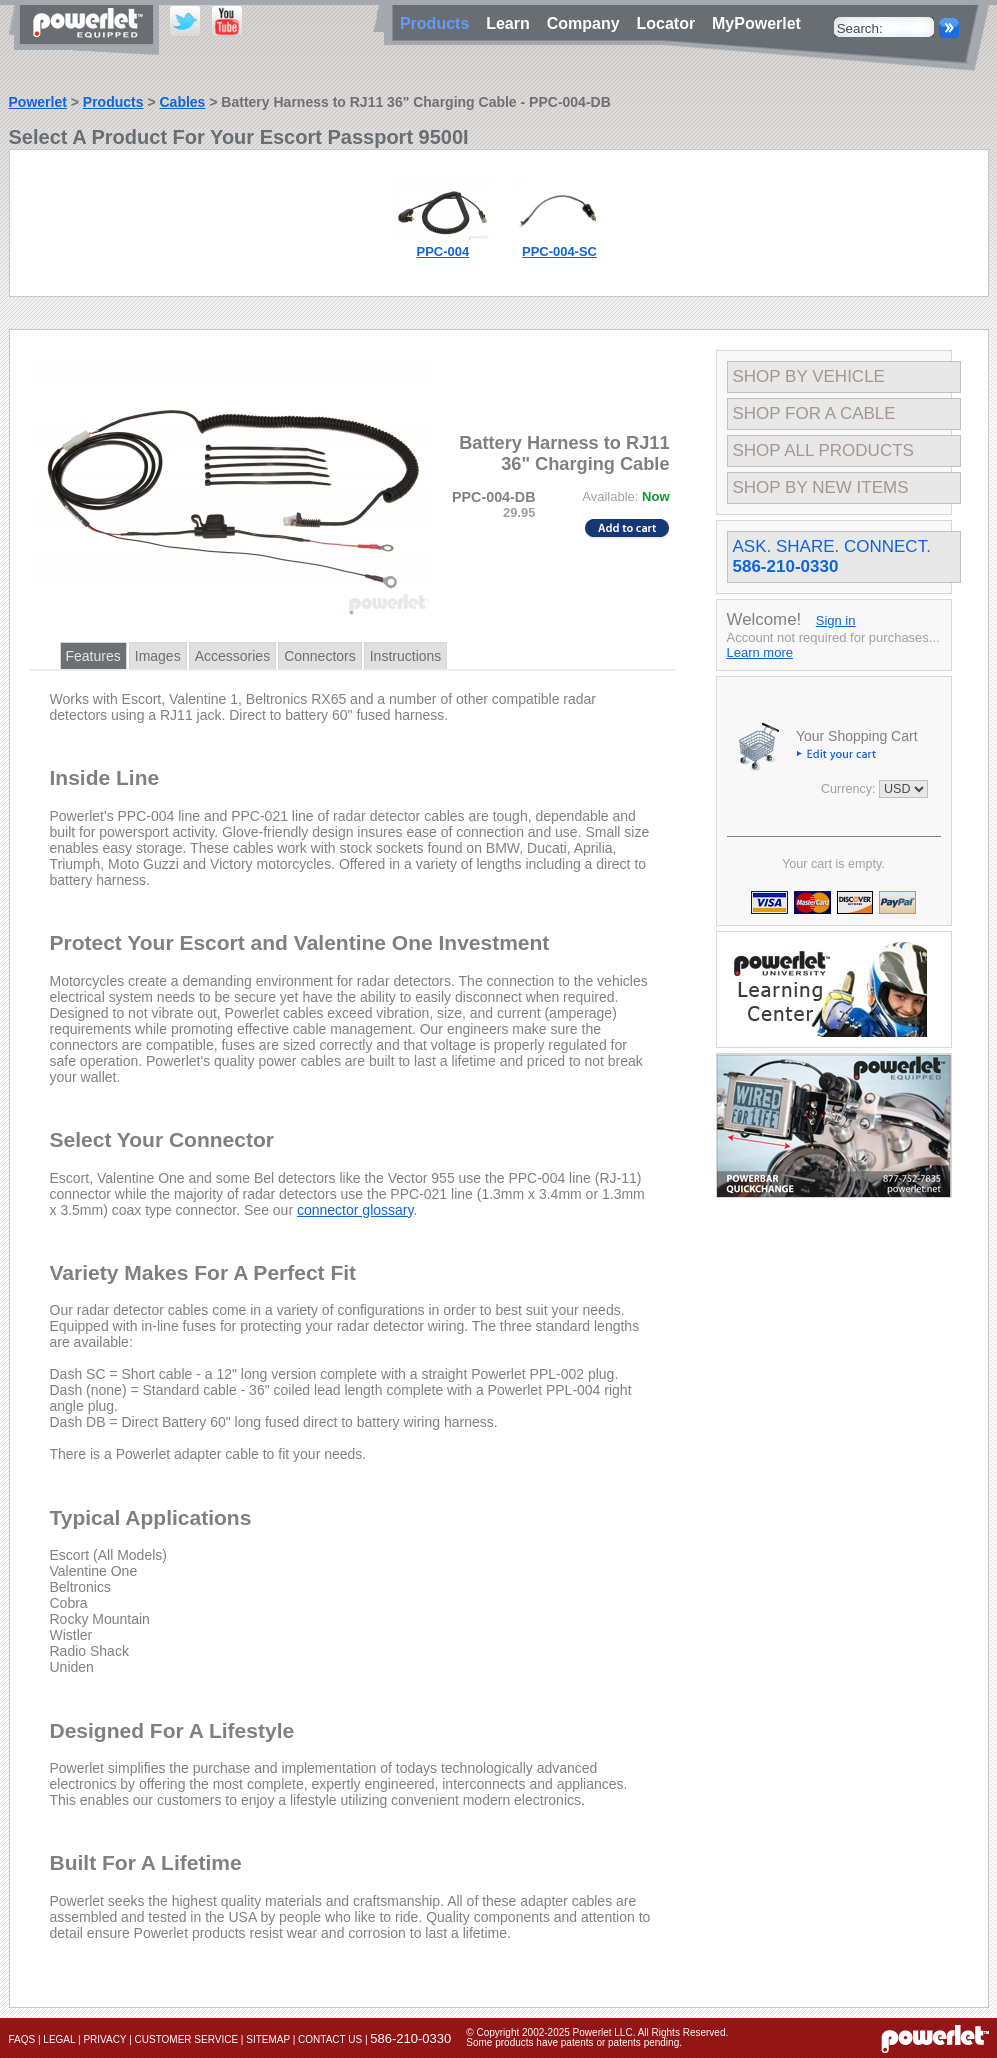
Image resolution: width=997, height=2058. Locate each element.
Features (93, 656)
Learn (512, 23)
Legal (59, 2039)
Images (158, 656)
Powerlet (38, 102)
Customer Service (187, 2039)
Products (113, 102)
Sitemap (268, 2039)
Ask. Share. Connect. (832, 556)
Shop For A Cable (814, 413)
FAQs (22, 2039)
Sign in (836, 620)
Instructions (406, 656)
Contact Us (330, 2039)
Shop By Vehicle (809, 376)
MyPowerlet (756, 23)
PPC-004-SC (559, 251)
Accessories (232, 656)
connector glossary (355, 1210)
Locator (670, 23)
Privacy (104, 2039)
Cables (182, 102)
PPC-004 (443, 251)
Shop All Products (823, 450)
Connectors (320, 656)
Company (588, 23)
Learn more (760, 652)
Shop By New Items (821, 487)
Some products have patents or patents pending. (574, 2042)
